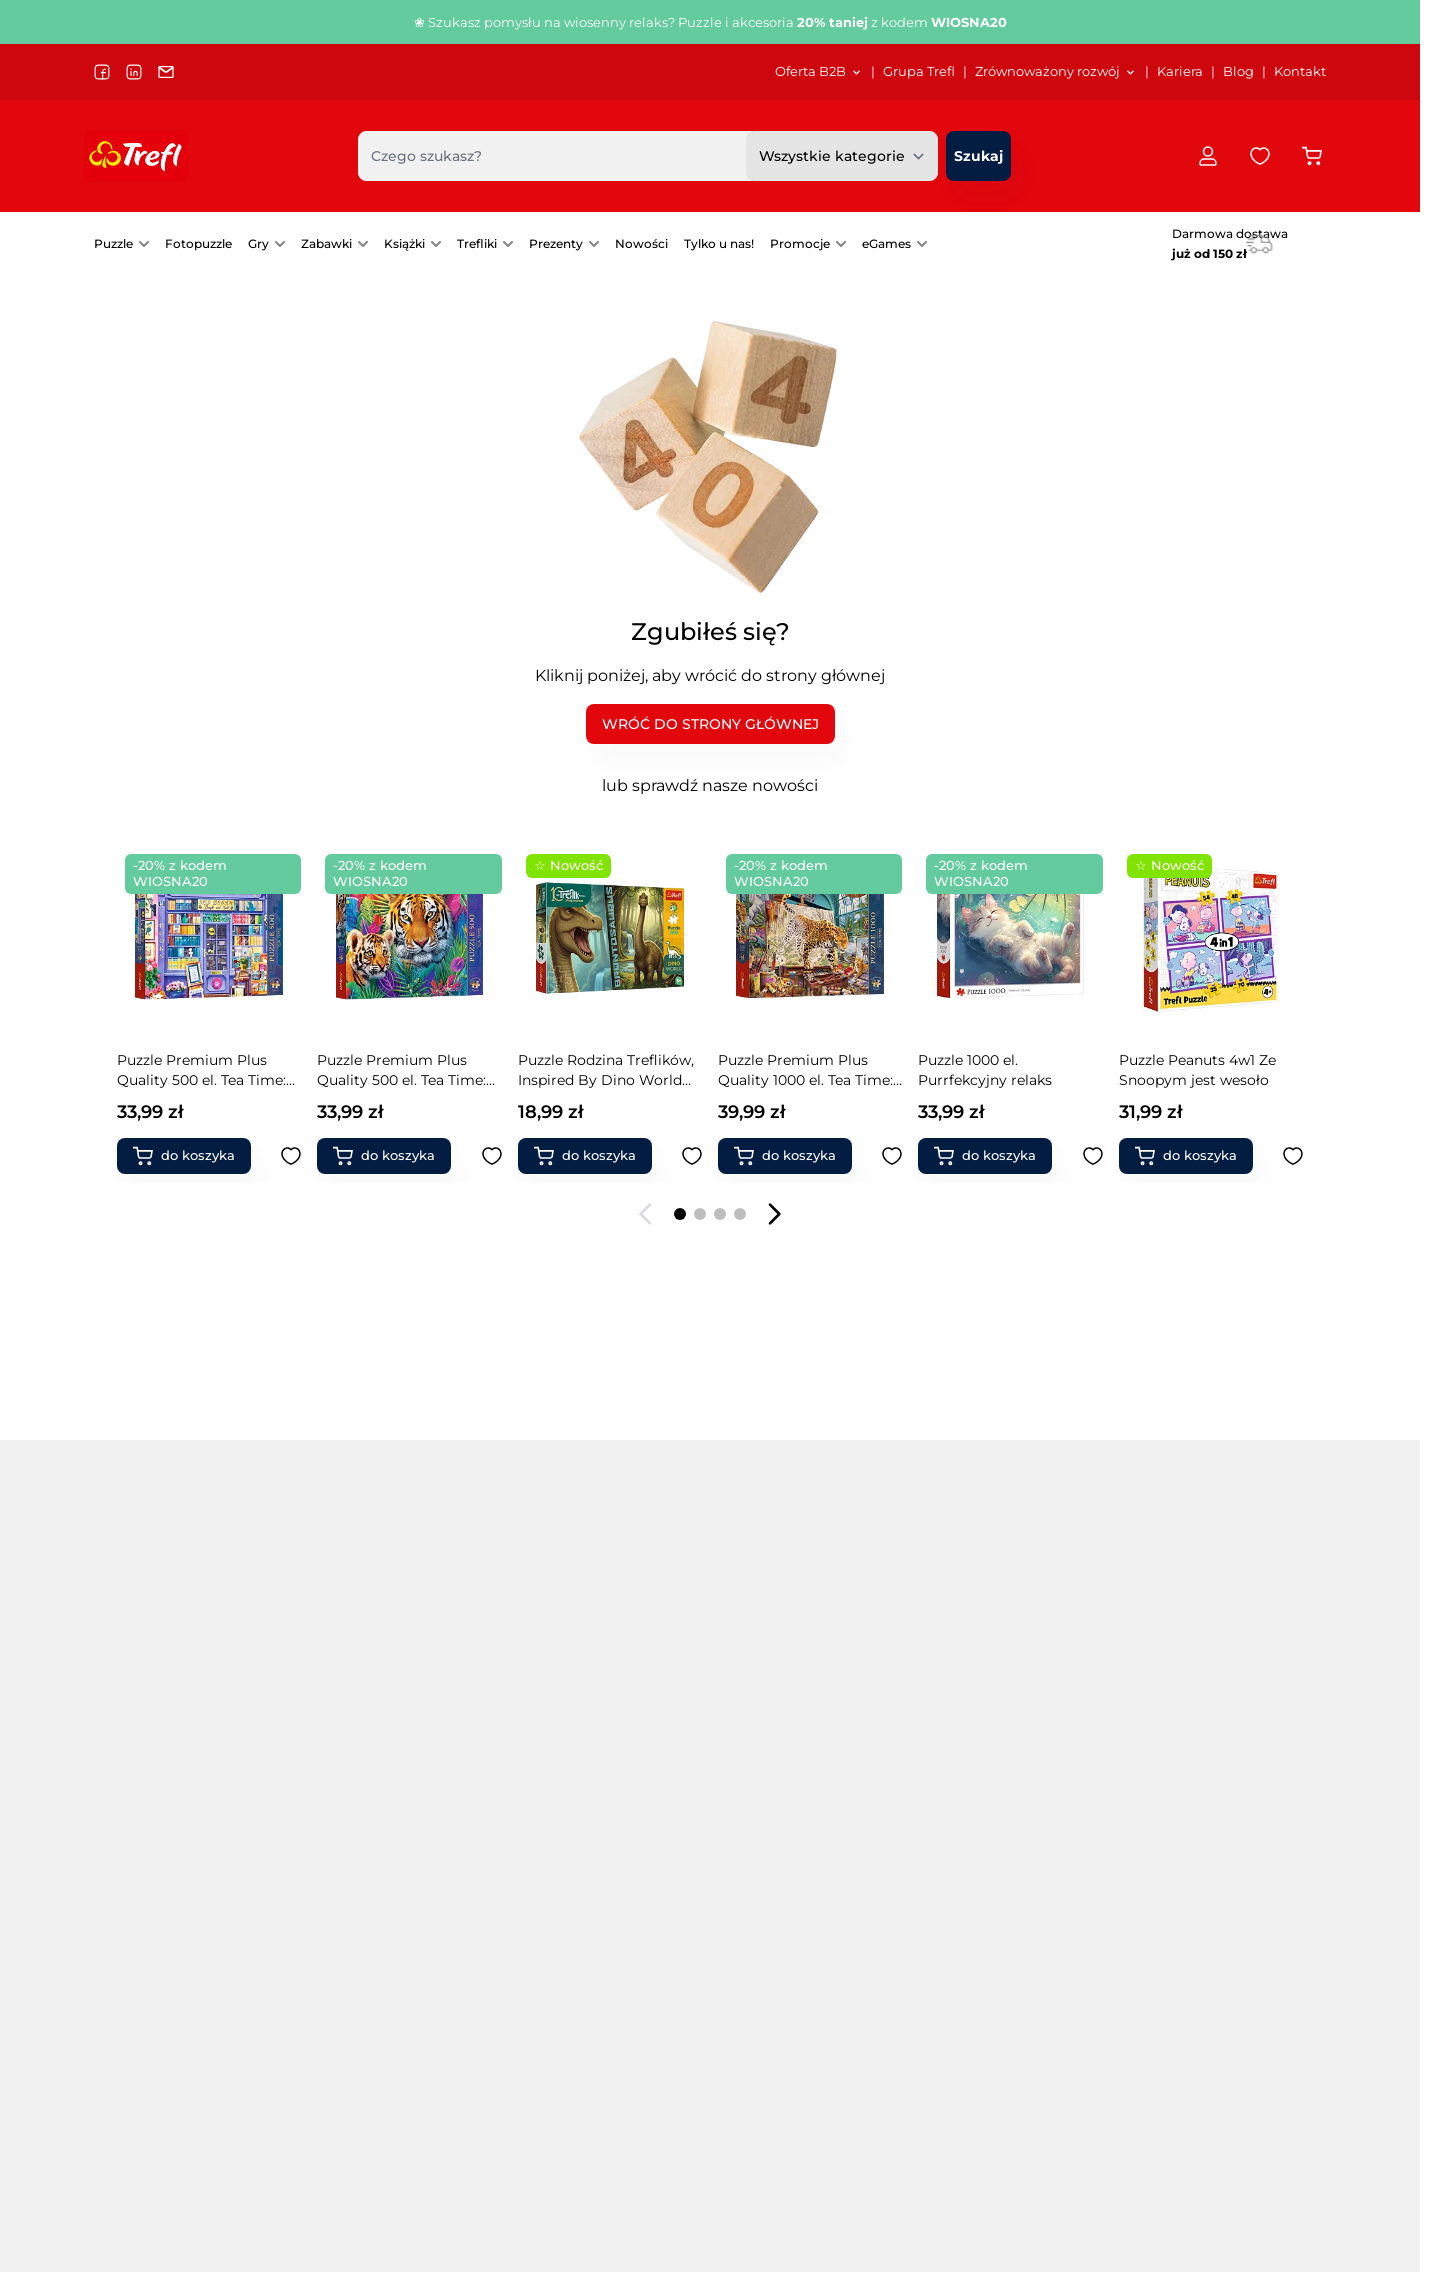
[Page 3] (720, 1214)
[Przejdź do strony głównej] (136, 156)
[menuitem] (819, 72)
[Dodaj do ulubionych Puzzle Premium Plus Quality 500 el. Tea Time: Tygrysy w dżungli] (292, 1156)
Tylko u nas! (719, 243)
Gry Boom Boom (1000, 1765)
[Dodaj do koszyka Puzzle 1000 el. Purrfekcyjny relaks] (793, 1156)
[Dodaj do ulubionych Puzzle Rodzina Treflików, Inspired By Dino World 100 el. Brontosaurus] (492, 1156)
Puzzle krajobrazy (379, 1961)
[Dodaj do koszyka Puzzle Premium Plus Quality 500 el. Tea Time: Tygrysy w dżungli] (192, 1156)
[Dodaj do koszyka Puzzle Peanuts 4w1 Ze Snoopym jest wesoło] (994, 1156)
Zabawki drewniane (1213, 1849)
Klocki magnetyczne (1217, 1793)
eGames (886, 243)
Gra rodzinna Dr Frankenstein (1174, 1070)
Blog (1238, 71)
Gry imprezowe (762, 1877)
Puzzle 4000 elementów (178, 1905)
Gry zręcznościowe (774, 1793)
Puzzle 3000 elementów (177, 1877)
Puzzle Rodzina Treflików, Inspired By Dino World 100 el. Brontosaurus (406, 1070)
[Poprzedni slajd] (646, 1214)
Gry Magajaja (986, 1793)
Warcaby (971, 1961)
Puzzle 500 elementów (173, 1793)
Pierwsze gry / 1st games (795, 1933)
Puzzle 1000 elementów (176, 1821)
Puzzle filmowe (372, 1905)
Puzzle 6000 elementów (178, 1933)
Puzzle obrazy (569, 1793)
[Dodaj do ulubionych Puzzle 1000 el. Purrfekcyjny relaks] (893, 1156)
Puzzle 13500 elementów (179, 1989)
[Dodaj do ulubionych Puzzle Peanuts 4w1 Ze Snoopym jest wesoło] (1093, 1156)
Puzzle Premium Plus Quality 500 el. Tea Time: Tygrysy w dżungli (201, 1070)
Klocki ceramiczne (1003, 2017)
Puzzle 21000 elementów (180, 2017)
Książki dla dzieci (1204, 1961)
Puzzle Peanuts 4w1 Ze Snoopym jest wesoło (997, 1070)
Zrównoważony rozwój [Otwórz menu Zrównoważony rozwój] (1056, 71)
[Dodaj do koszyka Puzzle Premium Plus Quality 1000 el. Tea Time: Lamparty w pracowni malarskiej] (593, 1156)
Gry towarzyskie (765, 1765)
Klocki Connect (1199, 1765)
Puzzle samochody (587, 1821)
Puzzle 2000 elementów (177, 1849)
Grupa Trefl (919, 71)
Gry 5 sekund (754, 2017)
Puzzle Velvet (365, 1821)
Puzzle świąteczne (585, 1905)
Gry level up (981, 1905)
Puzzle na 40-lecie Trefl (174, 1765)
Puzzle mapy (363, 2017)
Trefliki (477, 243)
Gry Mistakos (985, 1821)
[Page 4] (740, 1214)
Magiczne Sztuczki (1210, 1821)
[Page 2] (700, 1214)
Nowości (641, 243)
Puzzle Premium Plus (394, 1849)
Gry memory (754, 1905)
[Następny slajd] (774, 1214)
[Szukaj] (978, 156)
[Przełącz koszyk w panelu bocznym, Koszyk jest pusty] (1312, 156)
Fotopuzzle (198, 243)
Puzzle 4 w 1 (360, 1793)
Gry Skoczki (981, 1877)
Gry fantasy (749, 1989)
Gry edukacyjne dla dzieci (797, 1821)
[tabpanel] (710, 1877)
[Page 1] (680, 1214)
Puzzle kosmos (371, 1933)
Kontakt (1300, 71)
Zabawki (326, 243)
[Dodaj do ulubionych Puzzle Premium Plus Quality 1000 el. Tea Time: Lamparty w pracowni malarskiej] (692, 1156)
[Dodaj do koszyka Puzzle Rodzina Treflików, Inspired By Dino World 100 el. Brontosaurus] (393, 1156)
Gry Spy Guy (983, 1849)
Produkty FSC (1194, 2017)
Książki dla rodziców (1216, 1989)
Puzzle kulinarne (376, 1989)
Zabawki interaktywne (1016, 1989)
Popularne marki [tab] (406, 1706)
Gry (258, 243)
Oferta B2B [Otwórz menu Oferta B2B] (819, 71)
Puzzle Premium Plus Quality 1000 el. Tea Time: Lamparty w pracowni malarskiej (605, 1070)
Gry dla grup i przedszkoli (798, 1849)
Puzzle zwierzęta (579, 1877)
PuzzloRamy (565, 1933)
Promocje (800, 243)
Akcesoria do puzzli (589, 1989)
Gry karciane (753, 1961)
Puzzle (113, 243)
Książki (404, 243)
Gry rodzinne (567, 2017)
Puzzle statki (566, 1849)
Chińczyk (971, 1933)
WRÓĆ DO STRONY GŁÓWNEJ (710, 724)
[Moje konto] (1208, 156)
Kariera (1180, 71)
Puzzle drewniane (380, 1877)
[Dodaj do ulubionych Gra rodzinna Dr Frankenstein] (1293, 1156)
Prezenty (556, 243)
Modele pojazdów (1207, 1933)
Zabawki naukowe (1208, 1905)
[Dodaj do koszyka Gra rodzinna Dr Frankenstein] (1194, 1156)
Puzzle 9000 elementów (178, 1961)
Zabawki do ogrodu (1214, 1877)
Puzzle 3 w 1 (360, 1765)
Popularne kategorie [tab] (192, 1706)
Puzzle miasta (570, 1765)
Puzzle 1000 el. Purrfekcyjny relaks (785, 1070)
